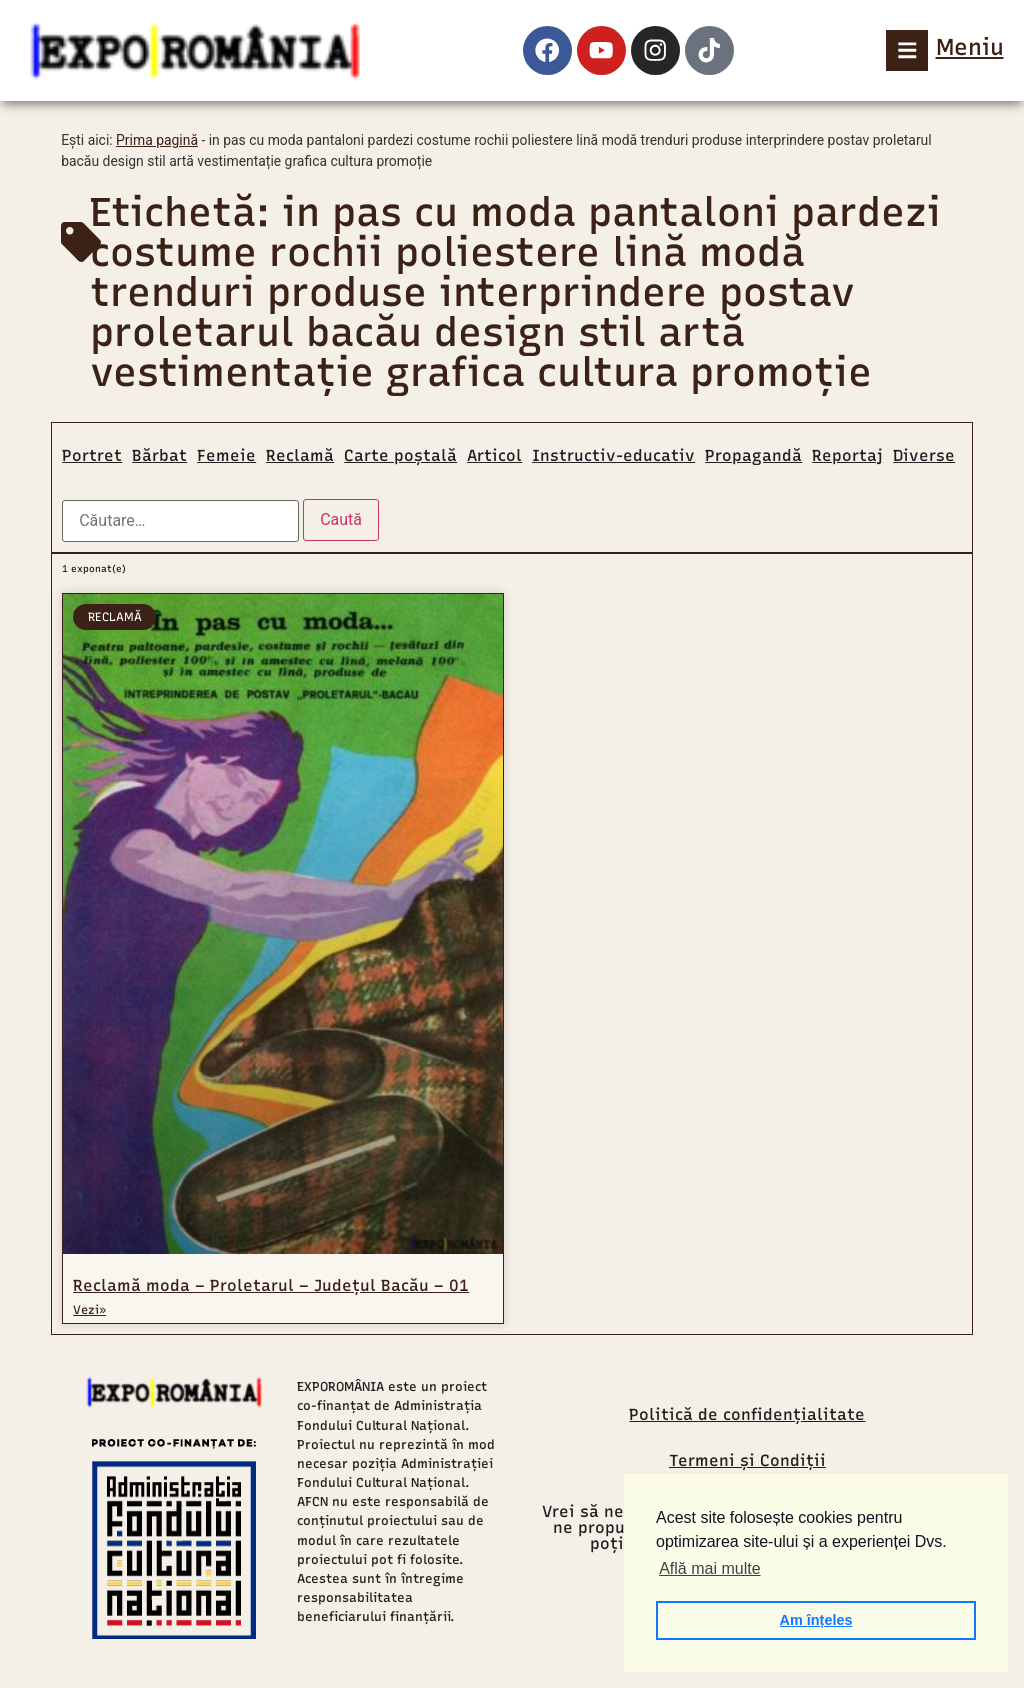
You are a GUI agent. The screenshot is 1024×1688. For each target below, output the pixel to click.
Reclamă (300, 455)
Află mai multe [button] (709, 1568)
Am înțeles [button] (816, 1620)
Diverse (924, 455)
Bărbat (159, 455)
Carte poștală (400, 455)
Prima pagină (157, 140)
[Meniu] (907, 50)
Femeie (226, 455)
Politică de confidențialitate (747, 1414)
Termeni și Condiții (747, 1460)
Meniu (970, 47)
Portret (92, 455)
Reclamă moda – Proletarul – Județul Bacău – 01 (271, 1285)
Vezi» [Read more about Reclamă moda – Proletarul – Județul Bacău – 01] (89, 1310)
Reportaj (847, 455)
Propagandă (753, 455)
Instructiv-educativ (613, 455)
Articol (494, 455)
